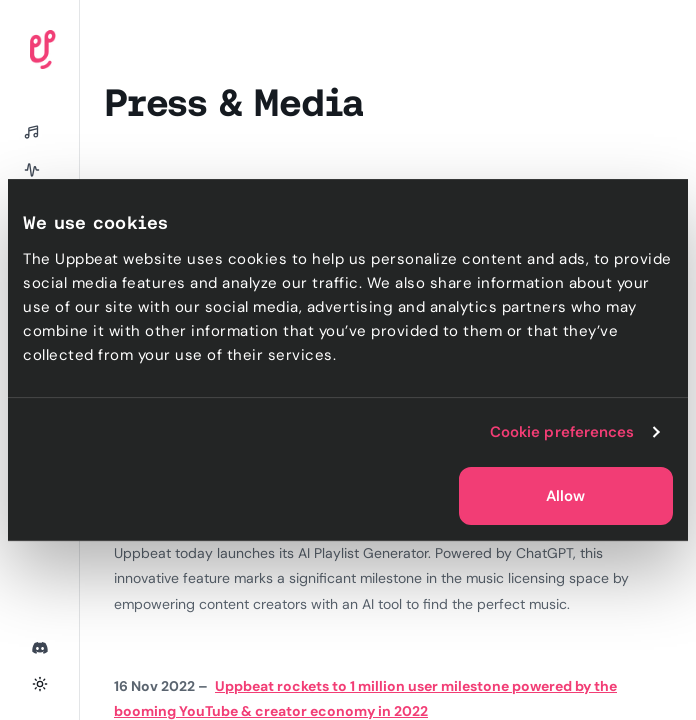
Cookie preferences (562, 432)
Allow (565, 496)
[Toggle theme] (40, 684)
